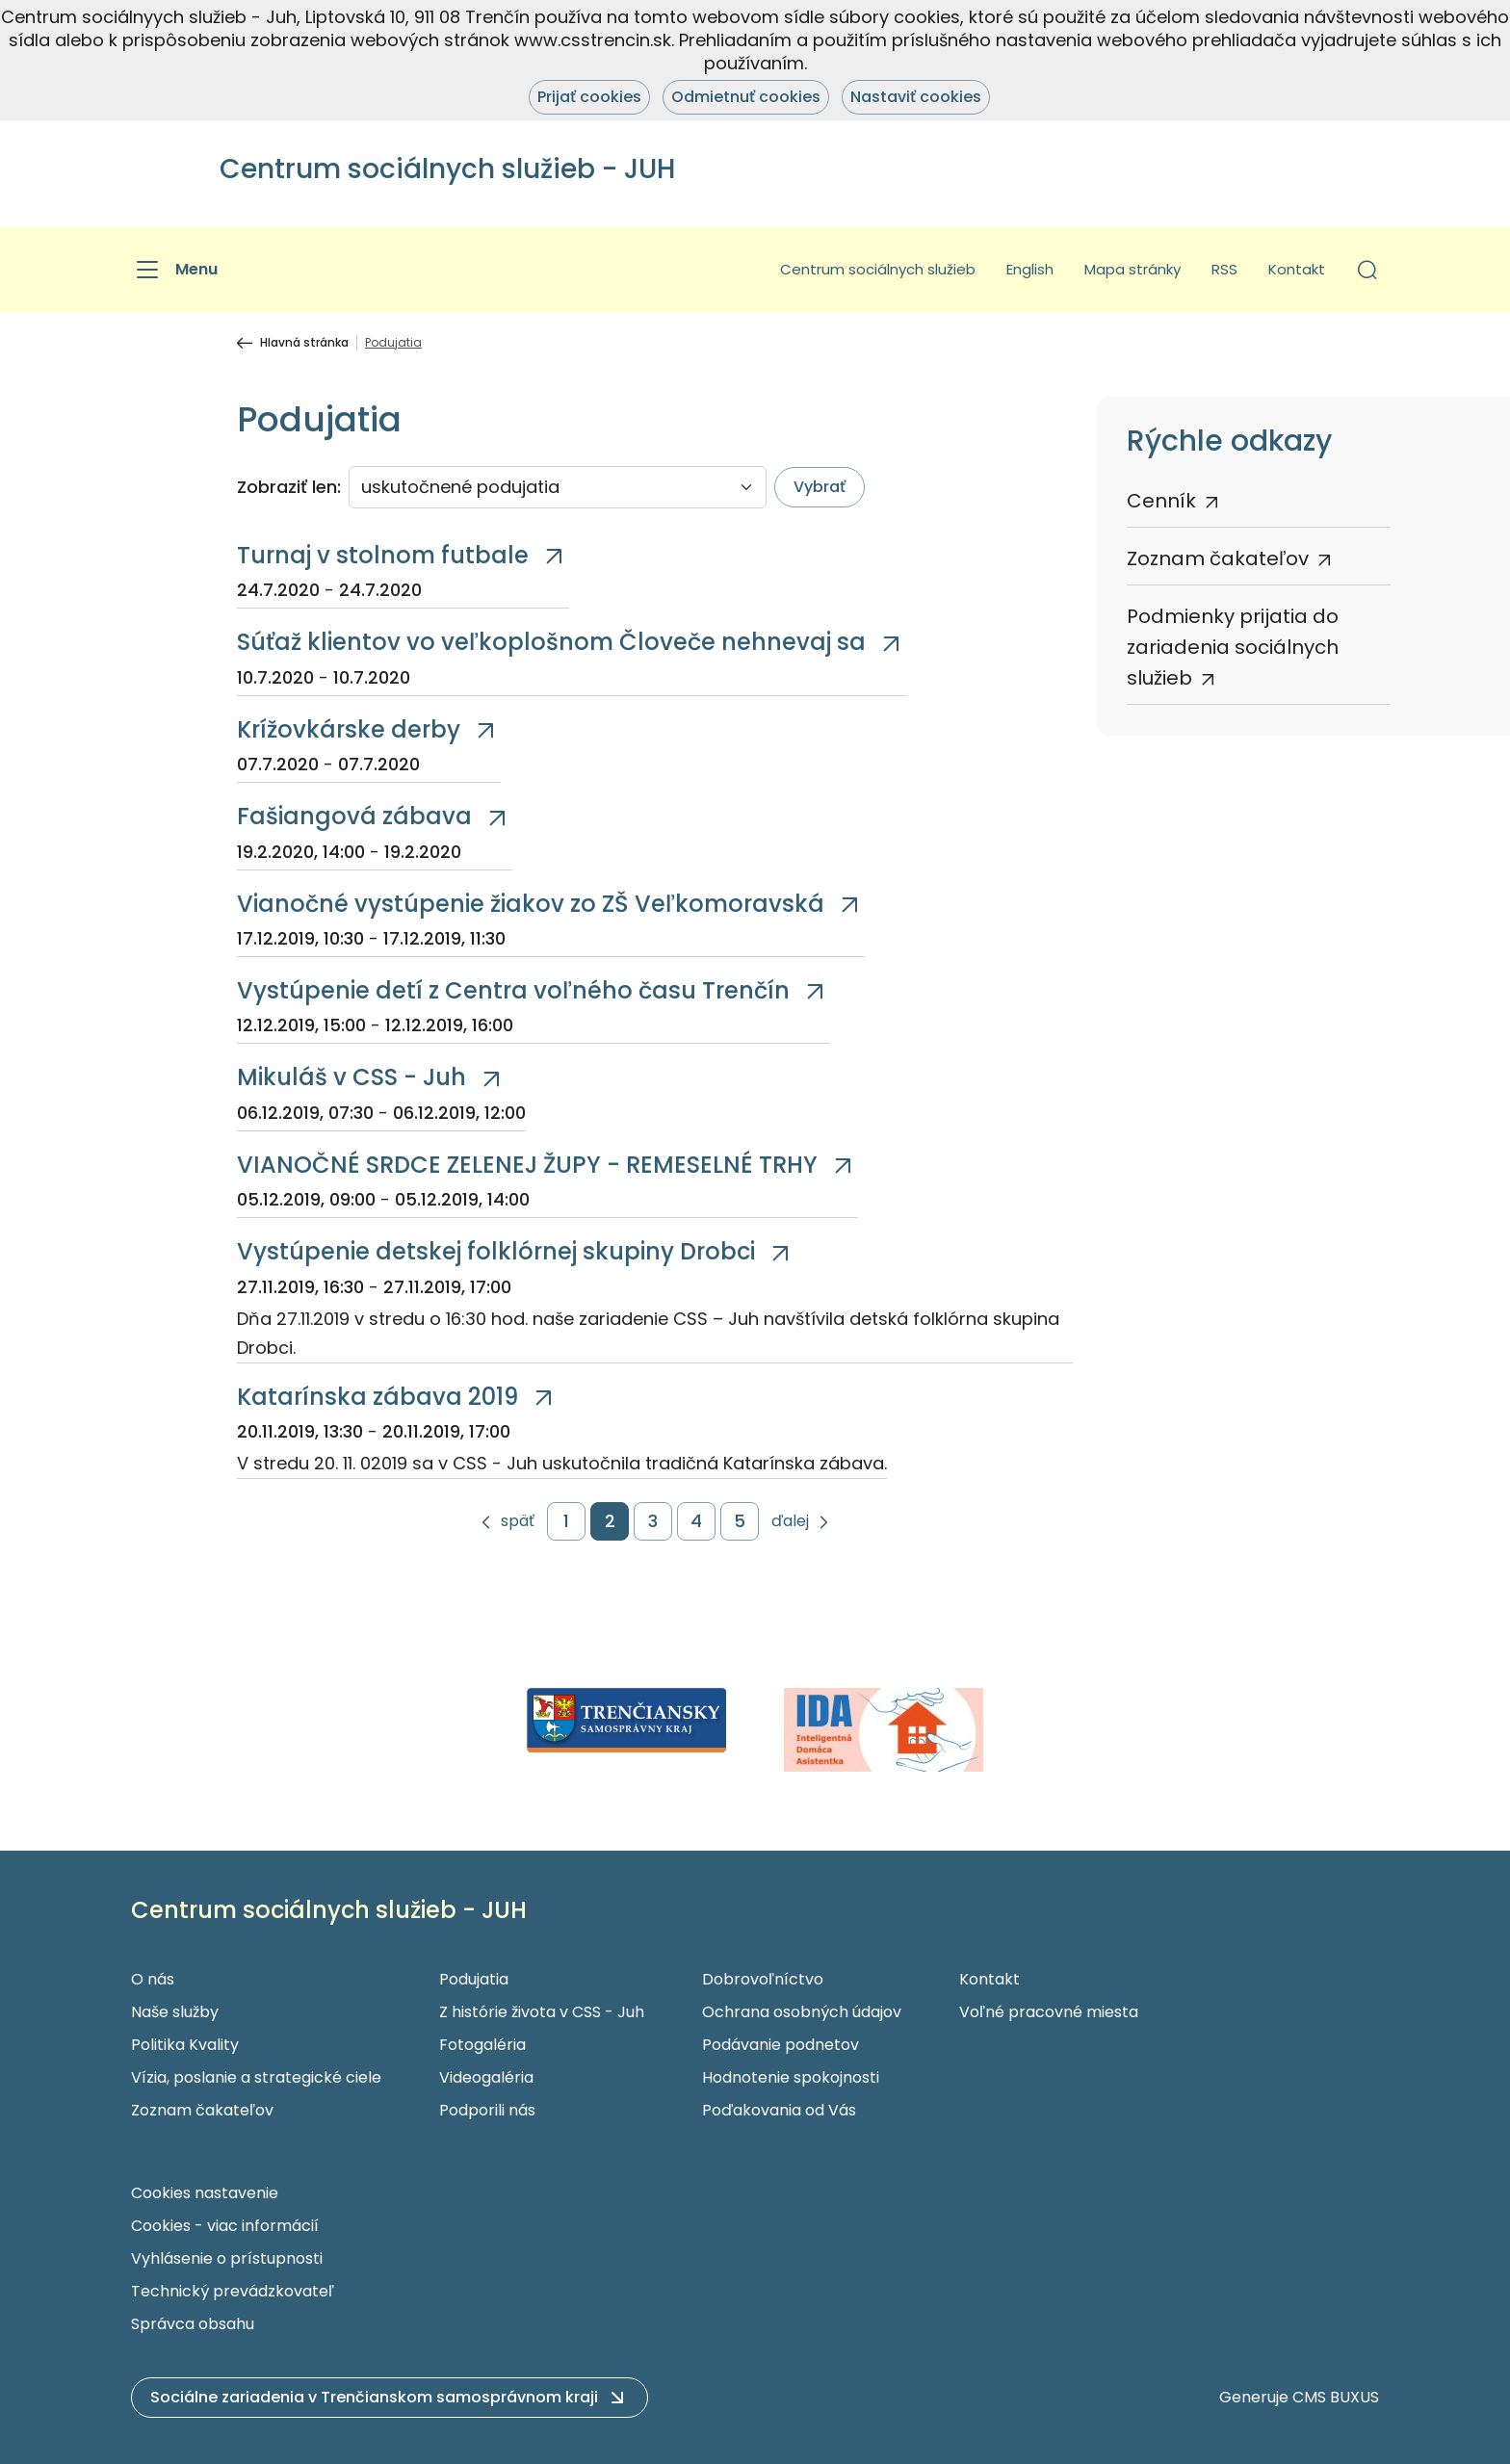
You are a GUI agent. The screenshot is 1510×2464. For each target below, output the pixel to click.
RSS (1224, 269)
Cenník (1161, 500)
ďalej (790, 1522)
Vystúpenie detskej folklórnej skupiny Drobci (496, 1251)
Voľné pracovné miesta (1048, 2012)
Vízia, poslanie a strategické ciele (256, 2077)
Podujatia (473, 1979)
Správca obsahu (192, 2324)
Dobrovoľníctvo (762, 1979)
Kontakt (1296, 269)
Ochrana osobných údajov (801, 2012)
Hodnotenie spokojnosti (790, 2077)
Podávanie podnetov (780, 2045)
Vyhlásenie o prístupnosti (227, 2258)
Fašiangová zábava (354, 816)
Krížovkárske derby (348, 729)
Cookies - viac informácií (225, 2226)
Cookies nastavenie (204, 2193)
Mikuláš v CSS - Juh (351, 1077)
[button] (1367, 269)
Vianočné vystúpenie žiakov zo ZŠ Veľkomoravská (530, 904)
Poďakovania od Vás (779, 2110)
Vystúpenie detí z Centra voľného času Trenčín (513, 990)
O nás (152, 1979)
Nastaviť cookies (915, 97)
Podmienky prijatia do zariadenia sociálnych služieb (1233, 647)
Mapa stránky (1132, 269)
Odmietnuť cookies (745, 97)
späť (517, 1522)
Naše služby (175, 2012)
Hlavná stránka (304, 342)
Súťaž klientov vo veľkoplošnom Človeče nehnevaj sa (551, 642)
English (1030, 269)
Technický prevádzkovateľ (232, 2291)
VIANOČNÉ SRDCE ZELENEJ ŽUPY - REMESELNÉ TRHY (527, 1164)
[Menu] (174, 269)
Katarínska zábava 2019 (377, 1397)
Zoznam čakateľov (1218, 558)
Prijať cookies (589, 97)
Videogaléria (486, 2077)
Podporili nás (487, 2110)
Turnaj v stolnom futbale (383, 555)
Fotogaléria (482, 2045)
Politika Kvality (185, 2045)
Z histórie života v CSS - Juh (541, 2012)
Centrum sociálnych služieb (878, 269)
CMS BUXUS (1335, 2397)
